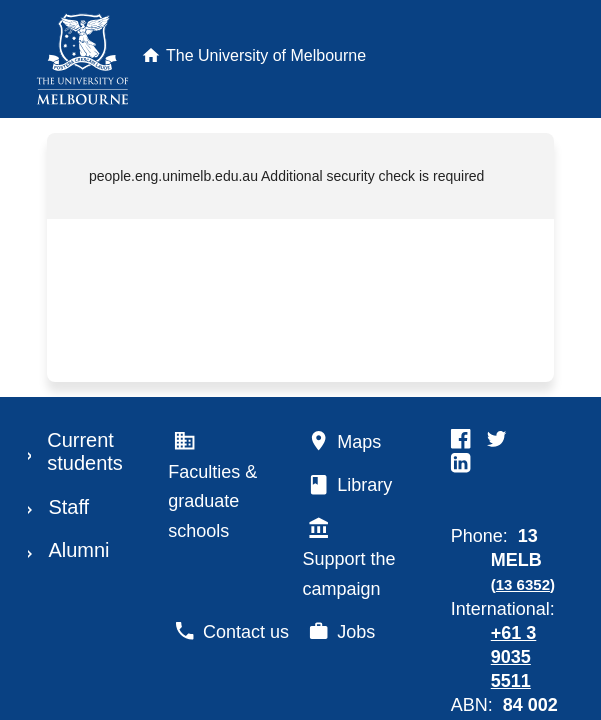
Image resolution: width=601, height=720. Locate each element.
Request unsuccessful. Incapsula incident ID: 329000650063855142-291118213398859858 (300, 360)
